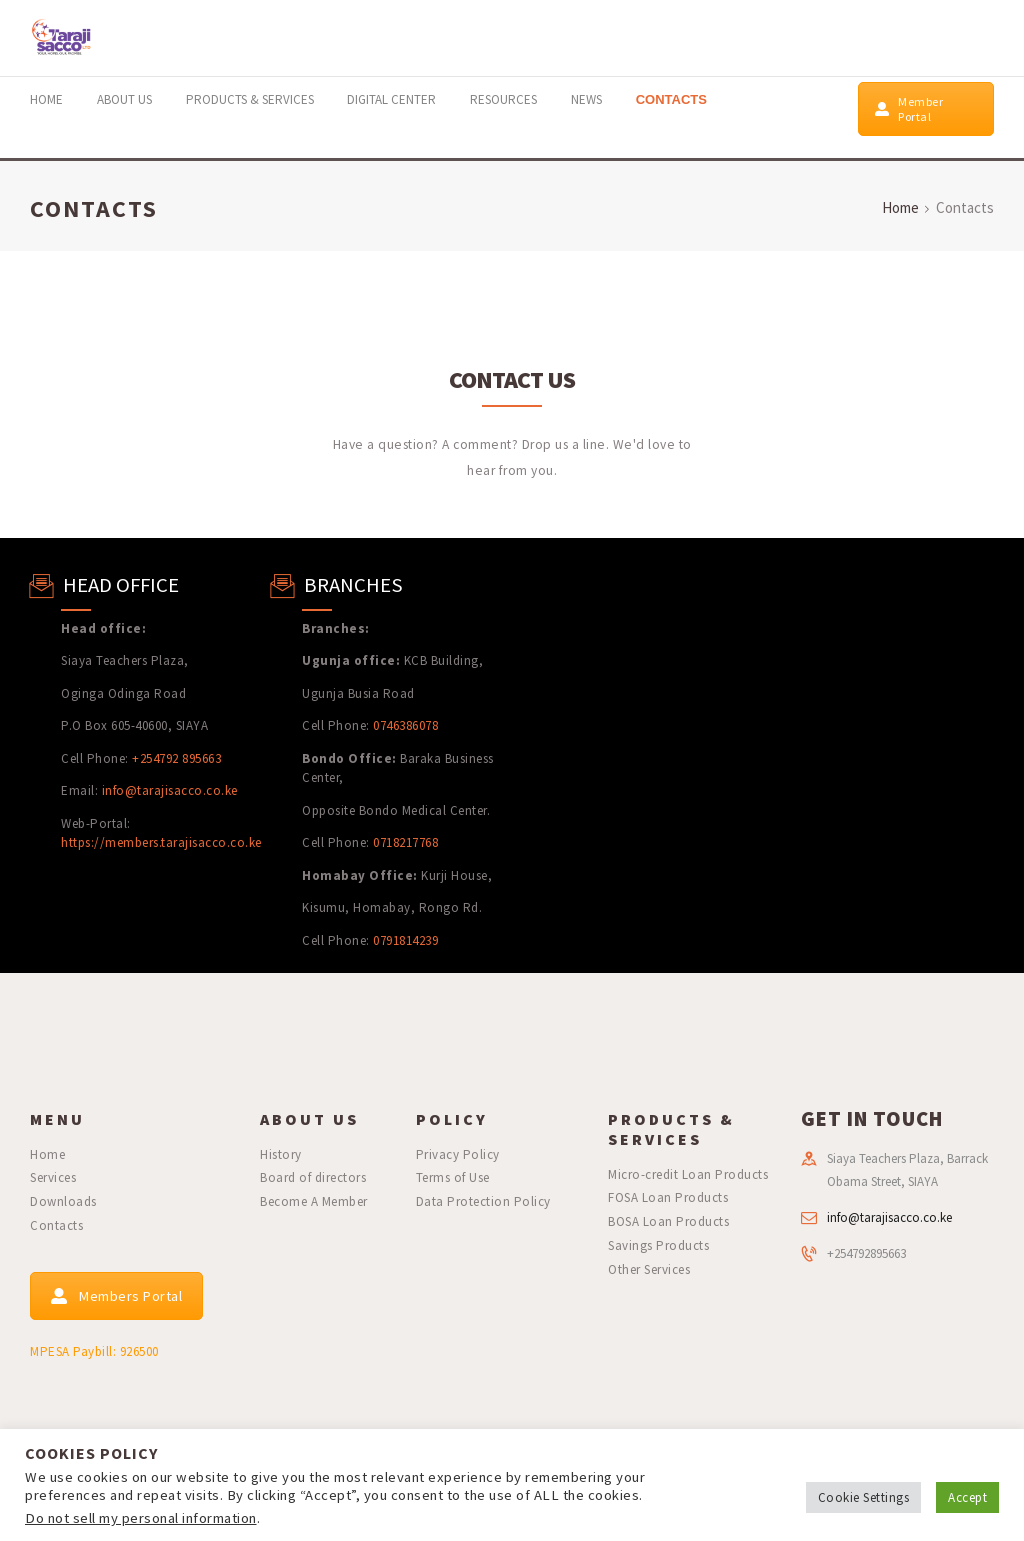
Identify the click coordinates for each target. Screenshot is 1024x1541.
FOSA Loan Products (668, 1197)
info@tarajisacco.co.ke (170, 790)
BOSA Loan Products (668, 1221)
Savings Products (658, 1245)
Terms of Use (453, 1177)
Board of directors (313, 1177)
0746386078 (405, 725)
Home (900, 207)
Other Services (649, 1269)
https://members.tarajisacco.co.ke (161, 842)
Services (53, 1177)
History (281, 1154)
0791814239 (405, 940)
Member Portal (909, 109)
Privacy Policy (458, 1154)
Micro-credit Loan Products (688, 1174)
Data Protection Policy (483, 1201)
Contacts (56, 1225)
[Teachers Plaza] (768, 755)
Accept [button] (967, 1497)
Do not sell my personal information (141, 1518)
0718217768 (405, 842)
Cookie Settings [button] (864, 1497)
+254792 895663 (176, 758)
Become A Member (314, 1201)
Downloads (63, 1201)
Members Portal (116, 1296)
